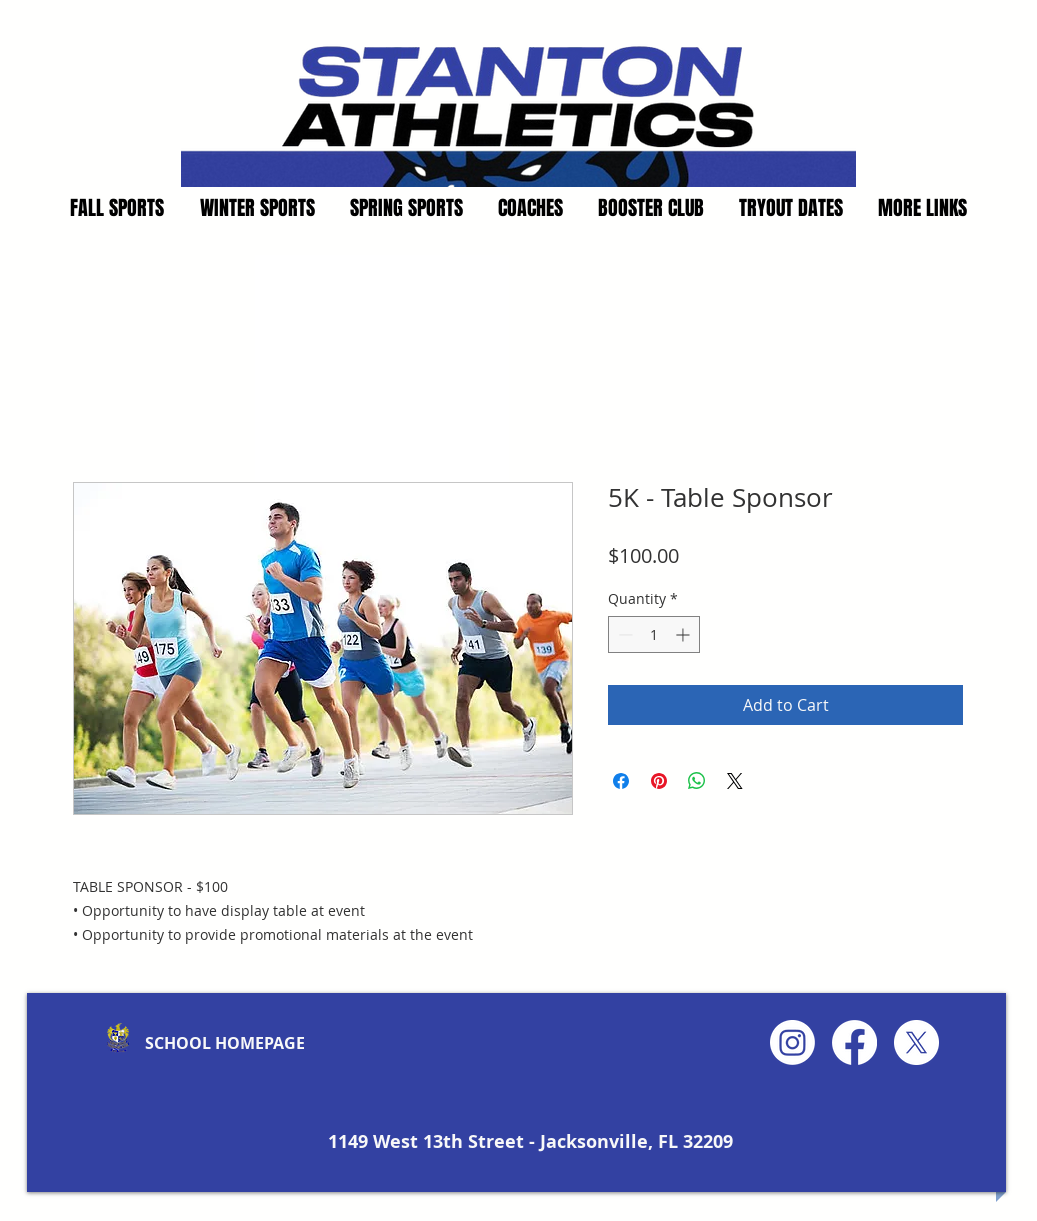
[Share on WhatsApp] (697, 781)
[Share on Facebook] (621, 781)
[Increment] (684, 634)
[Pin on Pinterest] (659, 781)
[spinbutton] (654, 634)
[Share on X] (735, 781)
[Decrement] (623, 634)
